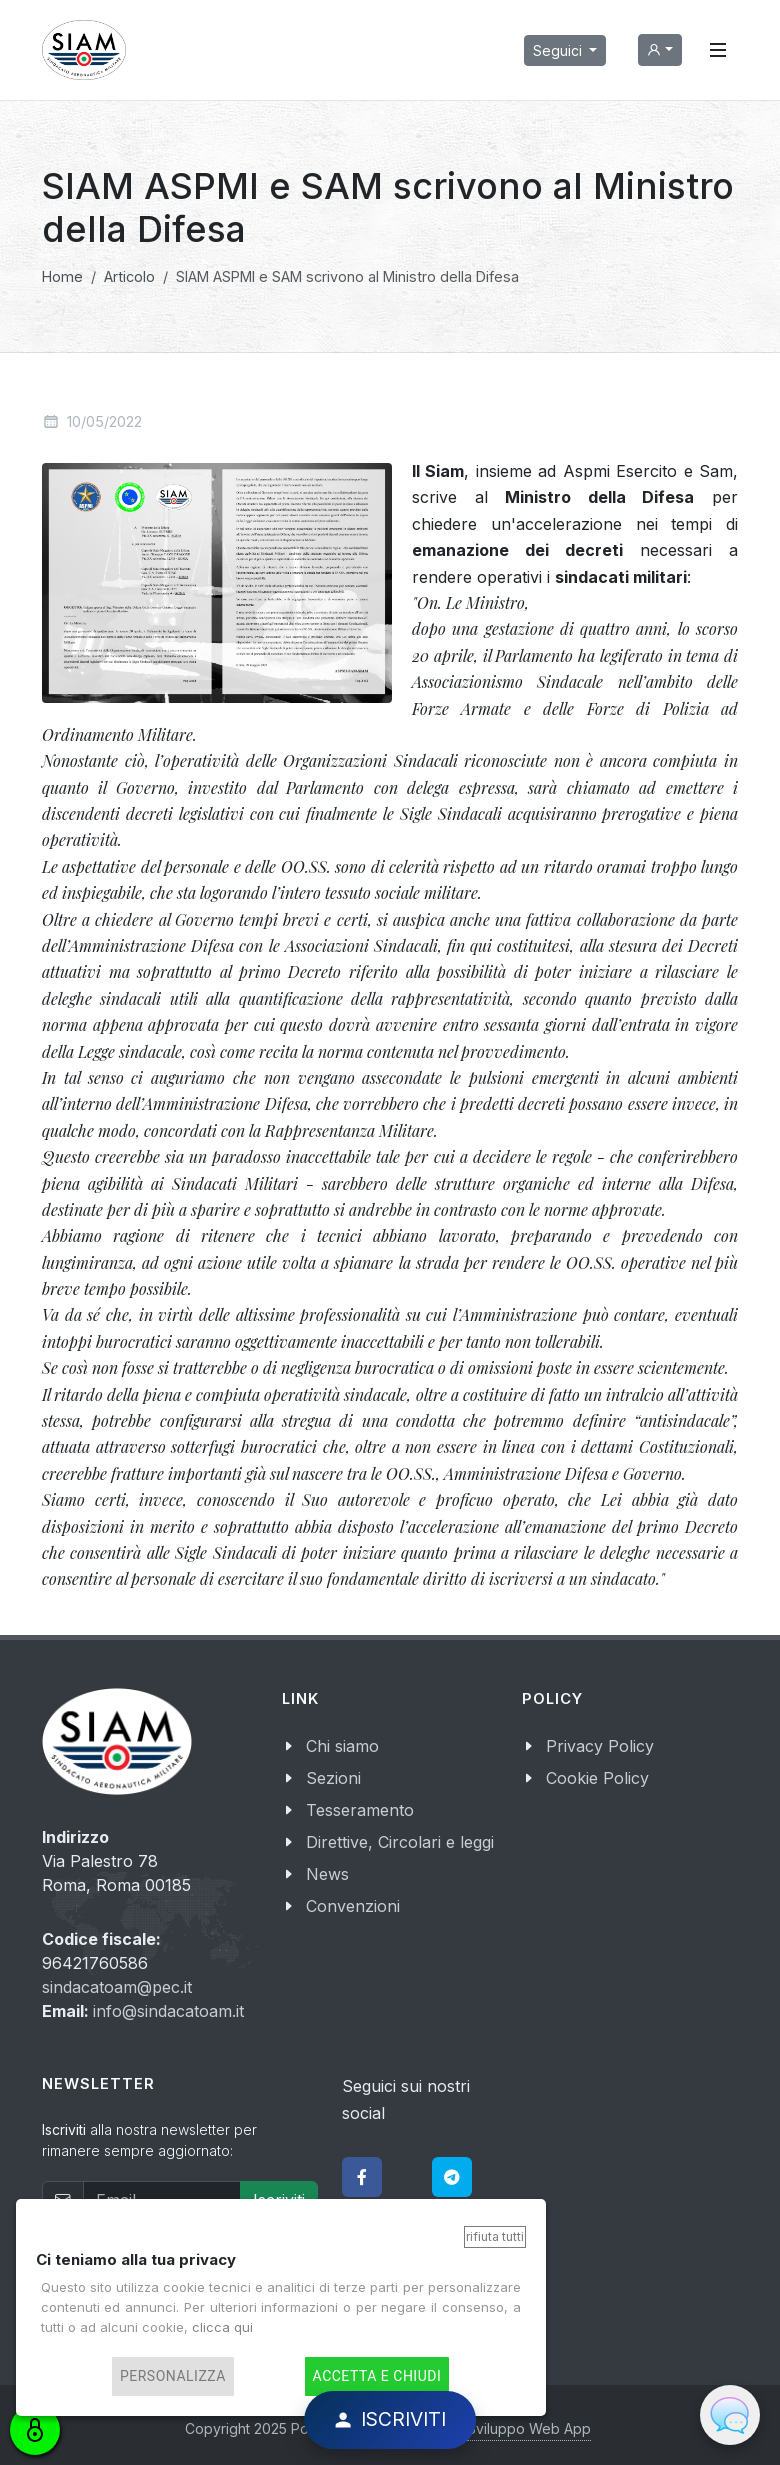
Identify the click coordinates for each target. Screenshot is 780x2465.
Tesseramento (360, 1810)
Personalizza (173, 2376)
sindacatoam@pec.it (117, 1987)
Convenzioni (353, 1906)
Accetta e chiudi (377, 2376)
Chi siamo (342, 1746)
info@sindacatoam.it (168, 2011)
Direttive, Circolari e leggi (400, 1842)
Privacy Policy (600, 1746)
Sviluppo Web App (529, 2428)
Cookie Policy (597, 1778)
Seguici (559, 50)
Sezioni (333, 1778)
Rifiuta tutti (495, 2236)
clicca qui (222, 2327)
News (327, 1874)
